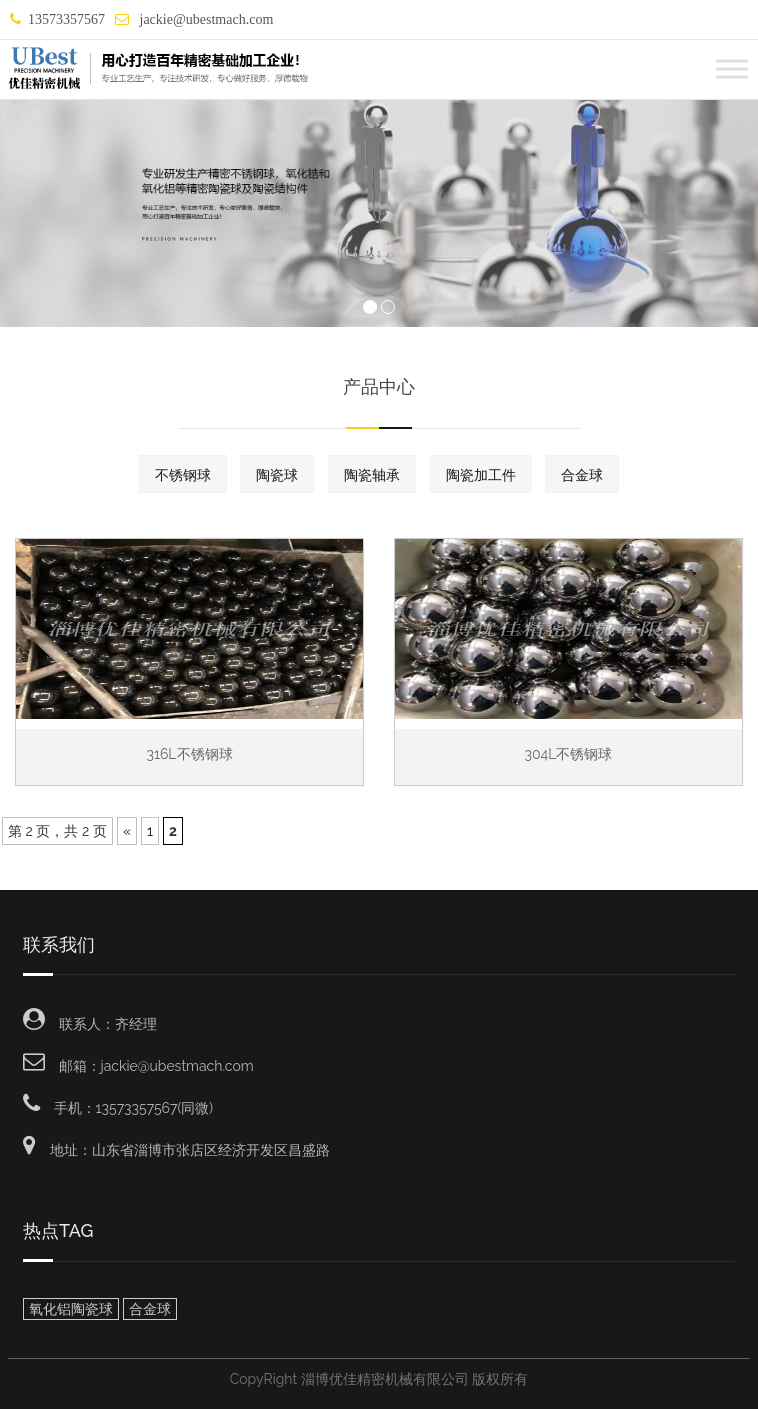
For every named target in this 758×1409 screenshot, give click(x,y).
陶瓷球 (277, 475)
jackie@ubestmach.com (204, 19)
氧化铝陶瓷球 (71, 1309)
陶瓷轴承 (372, 475)
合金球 (582, 475)
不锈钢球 (183, 475)
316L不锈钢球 (189, 754)
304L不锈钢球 (569, 754)
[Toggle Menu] (732, 68)
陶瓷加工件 (481, 475)
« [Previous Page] (127, 831)
